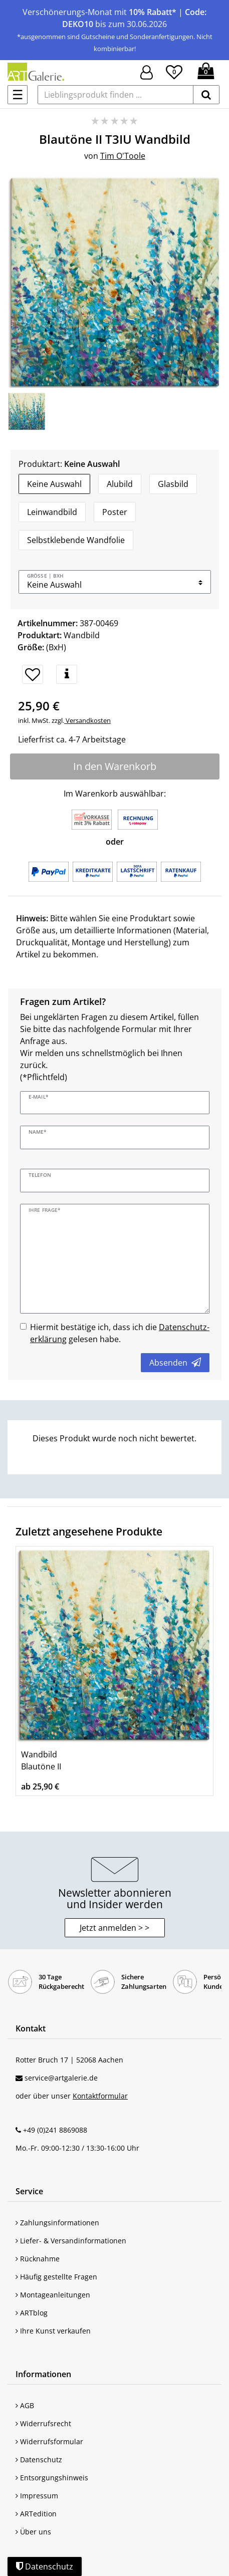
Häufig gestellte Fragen (56, 2276)
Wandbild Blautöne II (41, 1760)
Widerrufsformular (49, 2441)
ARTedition (36, 2513)
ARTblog (32, 2312)
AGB (25, 2405)
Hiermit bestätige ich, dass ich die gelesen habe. (119, 1333)
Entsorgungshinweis (52, 2477)
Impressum (37, 2495)
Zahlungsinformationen (57, 2222)
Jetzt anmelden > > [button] (114, 1927)
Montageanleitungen (53, 2294)
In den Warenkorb (114, 766)
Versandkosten (87, 720)
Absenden (175, 1362)
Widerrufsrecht (43, 2423)
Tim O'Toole (122, 155)
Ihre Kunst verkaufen (53, 2331)
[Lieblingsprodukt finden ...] (115, 94)
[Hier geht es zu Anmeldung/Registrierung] (146, 71)
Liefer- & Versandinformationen (71, 2240)
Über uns (33, 2531)
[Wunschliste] (174, 70)
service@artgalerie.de (61, 2078)
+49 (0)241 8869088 (55, 2130)
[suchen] (206, 94)
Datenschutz (39, 2459)
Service (29, 2191)
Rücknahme (38, 2258)
